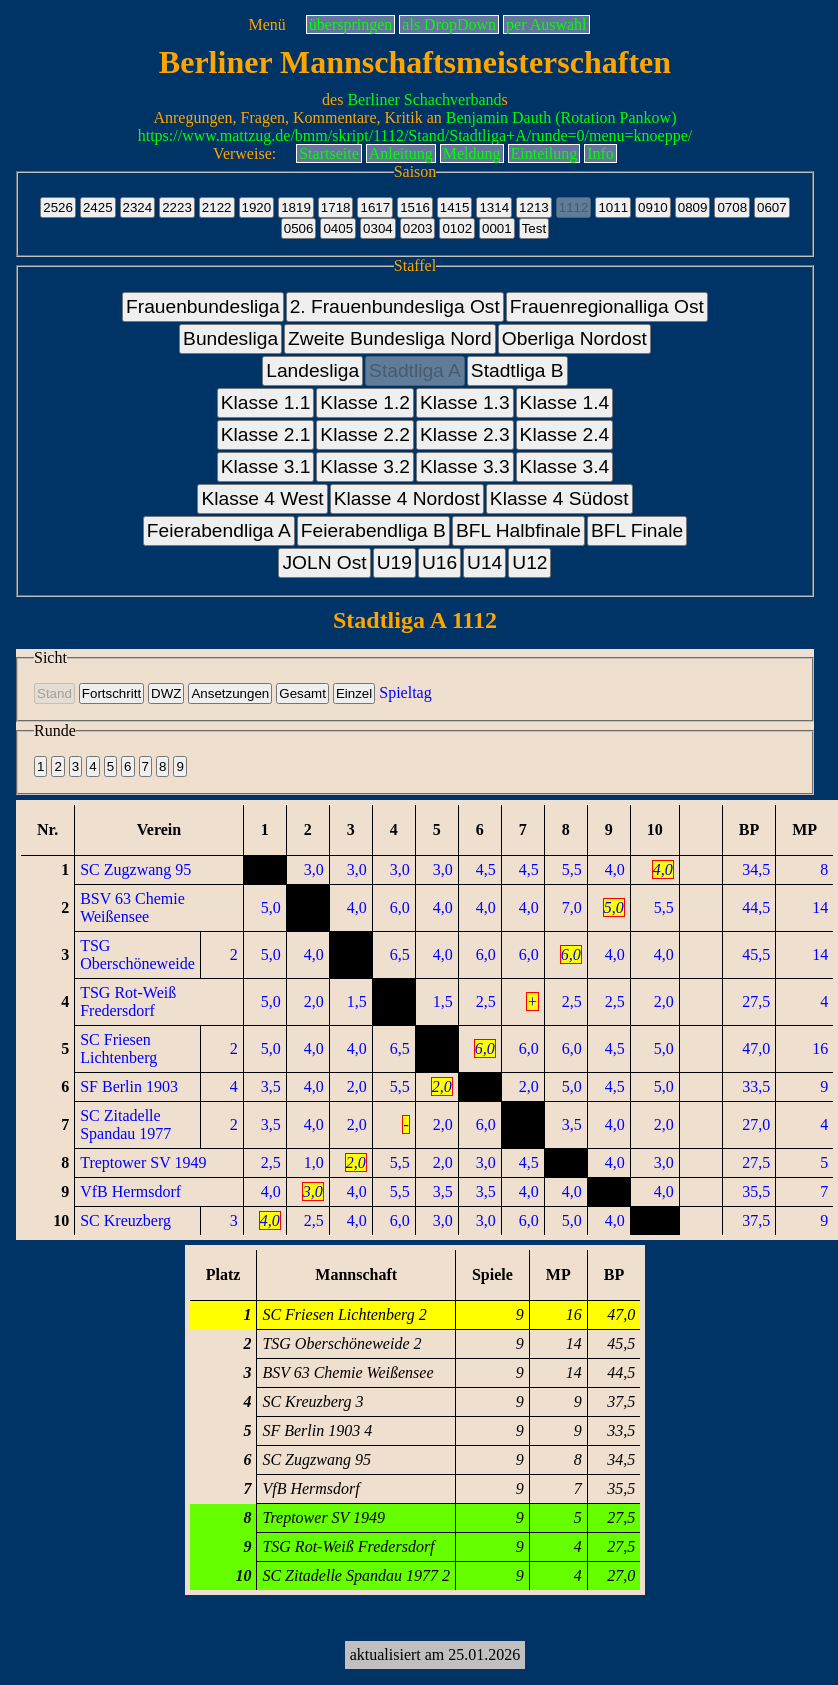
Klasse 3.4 (565, 466)
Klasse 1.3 (465, 402)
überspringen (351, 24)
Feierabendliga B (373, 530)
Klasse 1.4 (565, 402)
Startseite (329, 153)
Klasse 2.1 (266, 434)
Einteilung (544, 153)
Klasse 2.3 (465, 434)
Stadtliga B (517, 370)
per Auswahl (546, 24)
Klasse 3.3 (465, 466)
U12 (529, 562)
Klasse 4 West (262, 498)
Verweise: (244, 153)
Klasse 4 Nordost (407, 498)
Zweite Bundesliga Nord (390, 338)
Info (600, 153)
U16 (439, 562)
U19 (394, 562)
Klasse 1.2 (365, 402)
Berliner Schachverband (424, 99)
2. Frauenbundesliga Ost (395, 306)
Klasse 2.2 (365, 434)
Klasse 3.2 (365, 466)
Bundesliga (230, 338)
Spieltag (405, 692)
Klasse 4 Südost (559, 498)
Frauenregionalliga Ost (607, 306)
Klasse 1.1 (266, 402)
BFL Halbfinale (518, 530)
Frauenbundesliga (203, 306)
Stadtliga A (415, 370)
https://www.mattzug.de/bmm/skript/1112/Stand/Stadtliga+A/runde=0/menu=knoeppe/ (415, 135)
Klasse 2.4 (565, 434)
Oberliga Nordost (574, 338)
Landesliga (312, 370)
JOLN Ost (324, 562)
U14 (484, 562)
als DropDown (449, 24)
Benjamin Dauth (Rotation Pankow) (561, 117)
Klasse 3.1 (266, 466)
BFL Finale (637, 530)
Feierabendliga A (219, 530)
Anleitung (401, 153)
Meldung (472, 153)
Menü (266, 24)
